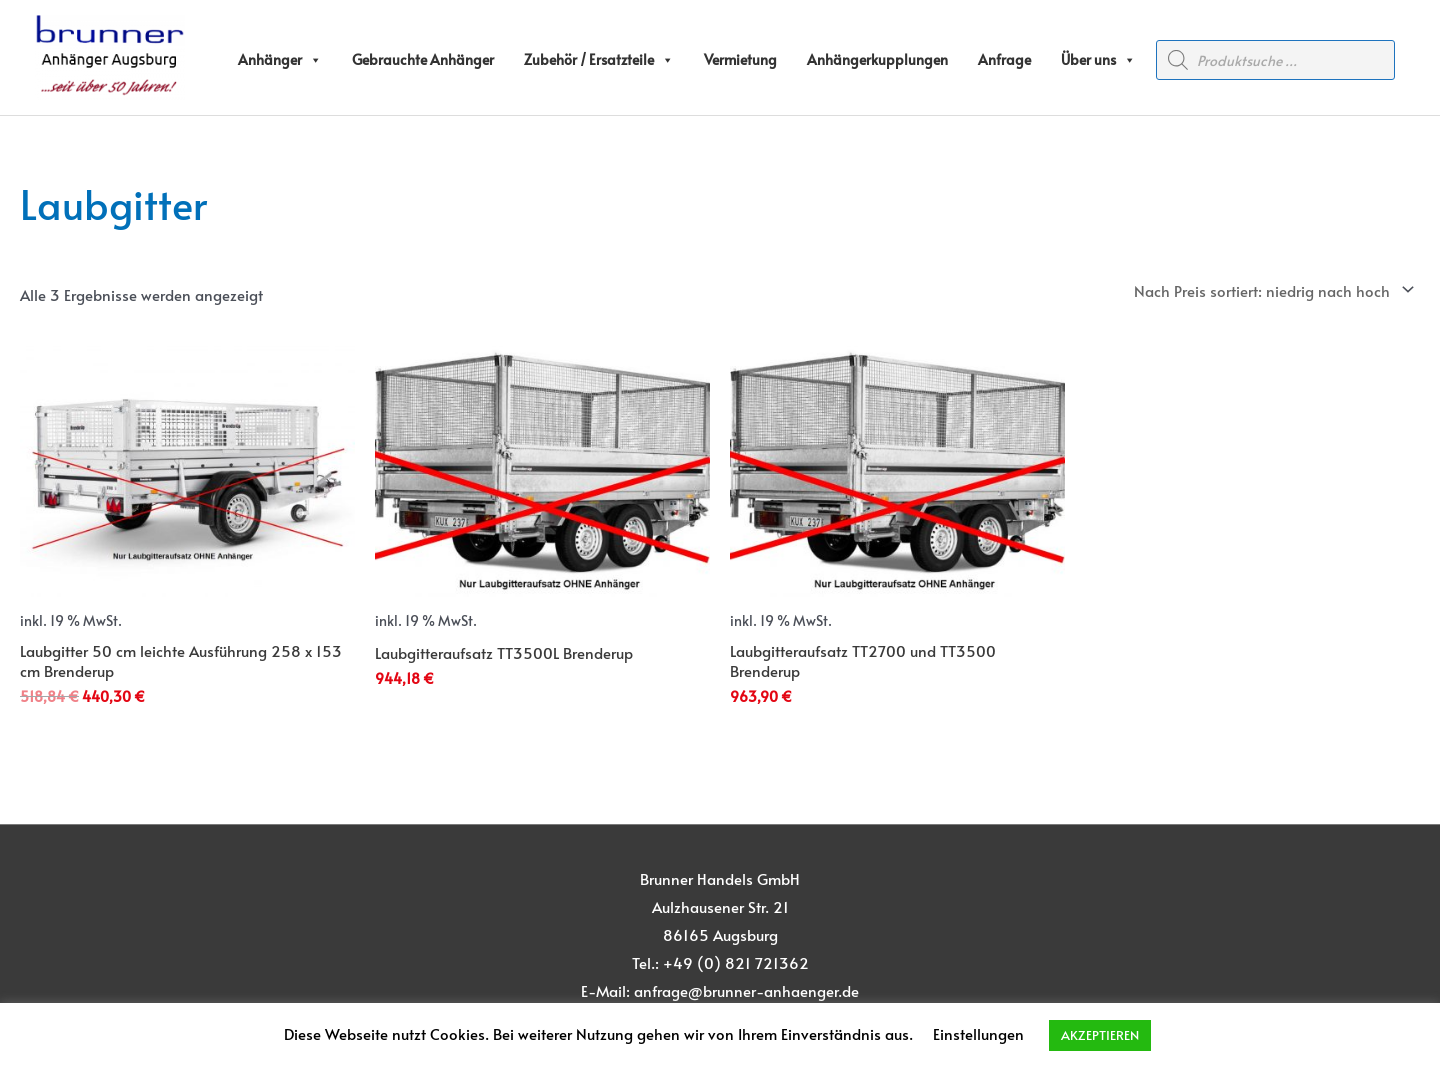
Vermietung (740, 59)
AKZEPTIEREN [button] (1100, 1035)
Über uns (1098, 60)
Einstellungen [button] (978, 1033)
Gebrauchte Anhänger (423, 59)
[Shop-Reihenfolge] (1271, 290)
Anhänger (280, 60)
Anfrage (1004, 59)
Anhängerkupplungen (877, 59)
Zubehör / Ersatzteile (599, 60)
